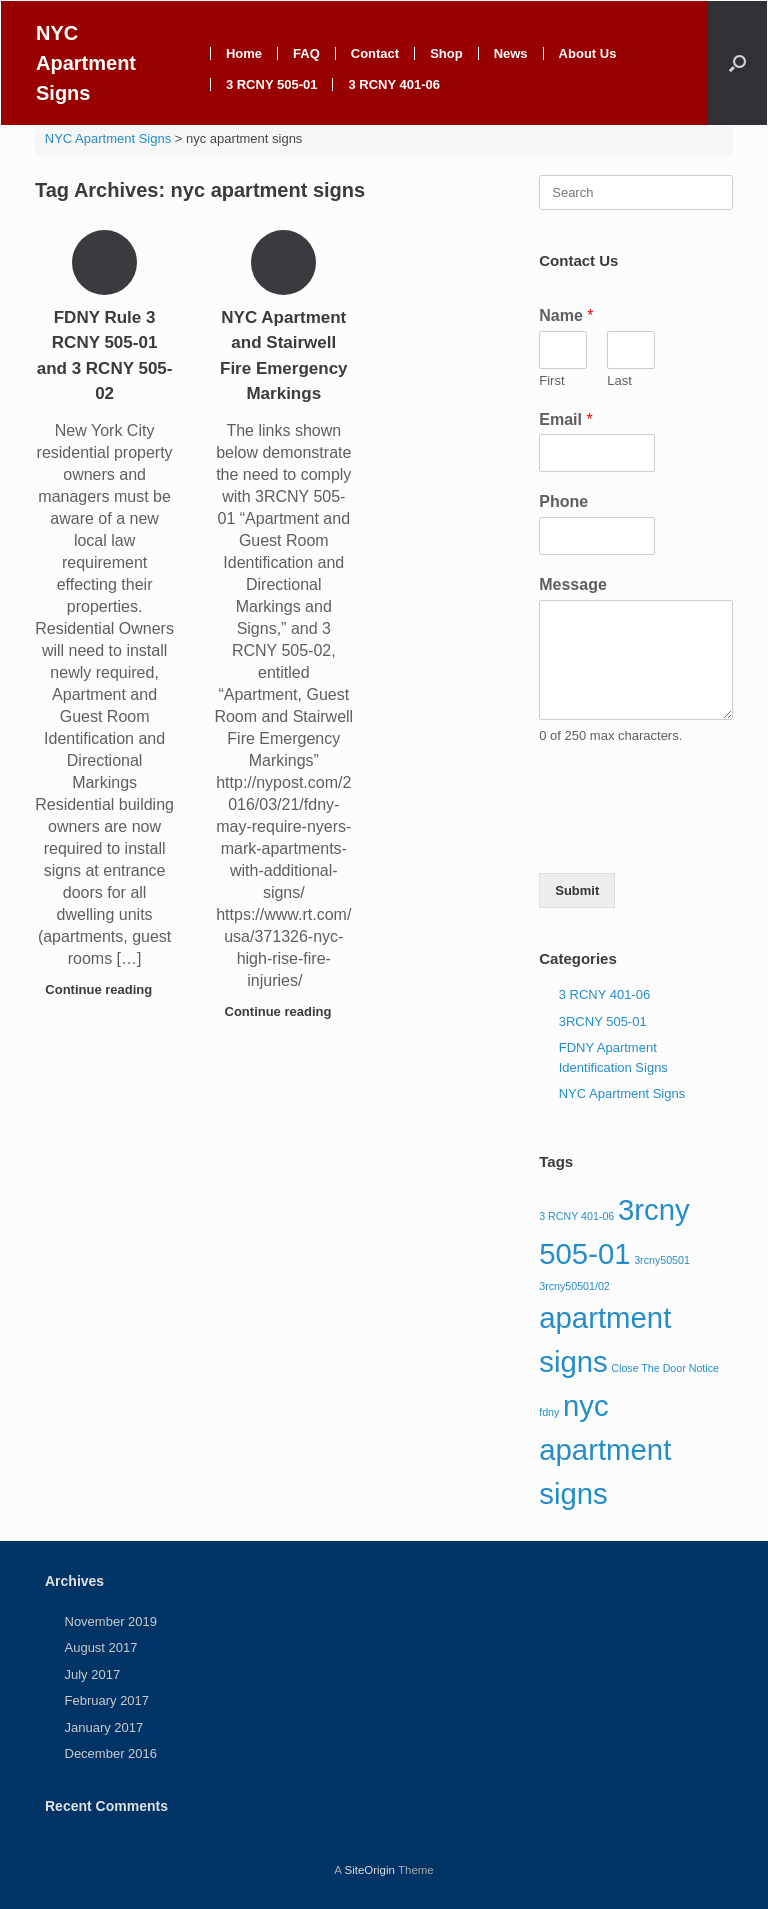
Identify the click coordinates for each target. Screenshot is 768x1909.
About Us (588, 53)
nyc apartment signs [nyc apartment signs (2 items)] (605, 1449)
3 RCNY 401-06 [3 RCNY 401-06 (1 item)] (576, 1216)
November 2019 (111, 1621)
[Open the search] (737, 63)
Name (566, 315)
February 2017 (107, 1700)
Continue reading (104, 989)
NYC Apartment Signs (622, 1093)
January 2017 (104, 1727)
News (511, 53)
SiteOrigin (369, 1870)
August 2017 (101, 1647)
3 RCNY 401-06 (394, 84)
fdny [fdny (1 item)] (549, 1412)
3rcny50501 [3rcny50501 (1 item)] (662, 1260)
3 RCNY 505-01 (272, 84)
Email (565, 419)
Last (619, 380)
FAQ (306, 53)
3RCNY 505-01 (603, 1021)
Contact (375, 53)
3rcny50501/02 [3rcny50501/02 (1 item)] (574, 1286)
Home (244, 53)
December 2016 (111, 1753)
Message (573, 584)
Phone (563, 501)
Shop (446, 53)
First (551, 380)
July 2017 (93, 1674)
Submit (577, 890)
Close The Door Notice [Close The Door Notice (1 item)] (665, 1368)
